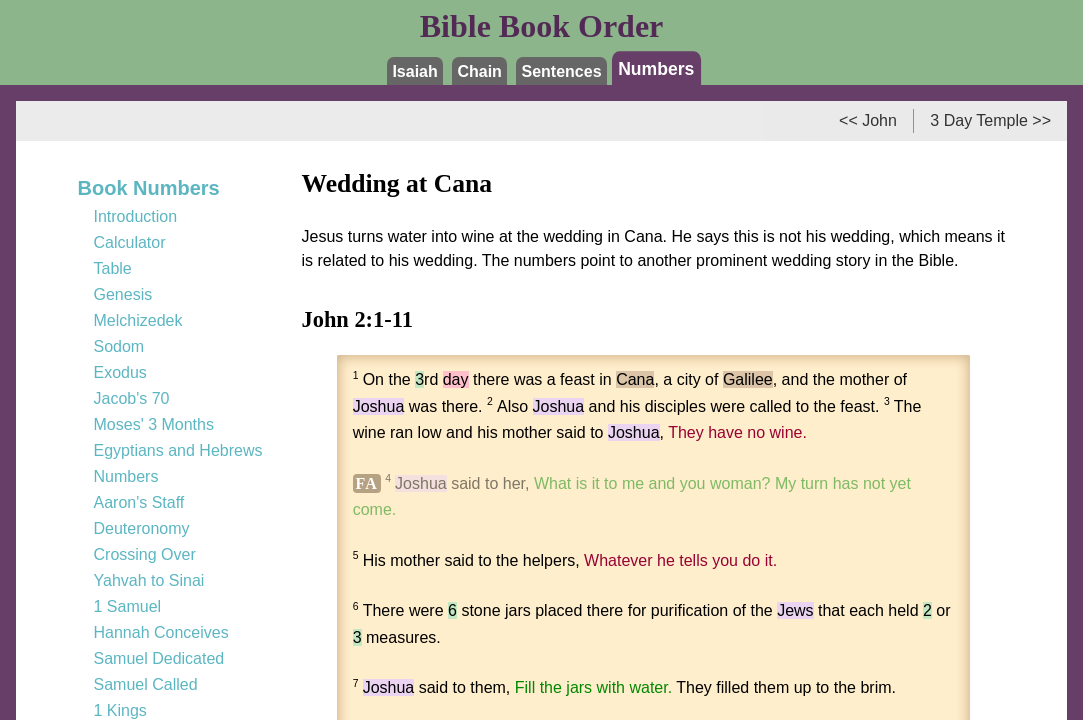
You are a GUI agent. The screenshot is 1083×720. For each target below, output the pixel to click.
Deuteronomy (142, 528)
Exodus (120, 372)
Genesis (123, 294)
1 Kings (120, 710)
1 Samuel (128, 606)
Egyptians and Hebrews (178, 450)
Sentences (562, 71)
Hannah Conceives (161, 632)
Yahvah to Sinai (149, 580)
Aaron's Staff (139, 502)
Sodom (119, 346)
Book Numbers (149, 188)
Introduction (136, 216)
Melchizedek (138, 320)
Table (113, 268)
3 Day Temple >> (990, 120)
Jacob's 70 (132, 398)
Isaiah (414, 71)
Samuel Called (146, 684)
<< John (868, 120)
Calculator (130, 242)
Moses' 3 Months (154, 424)
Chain (479, 71)
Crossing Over (145, 554)
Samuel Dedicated (159, 658)
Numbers (656, 68)
